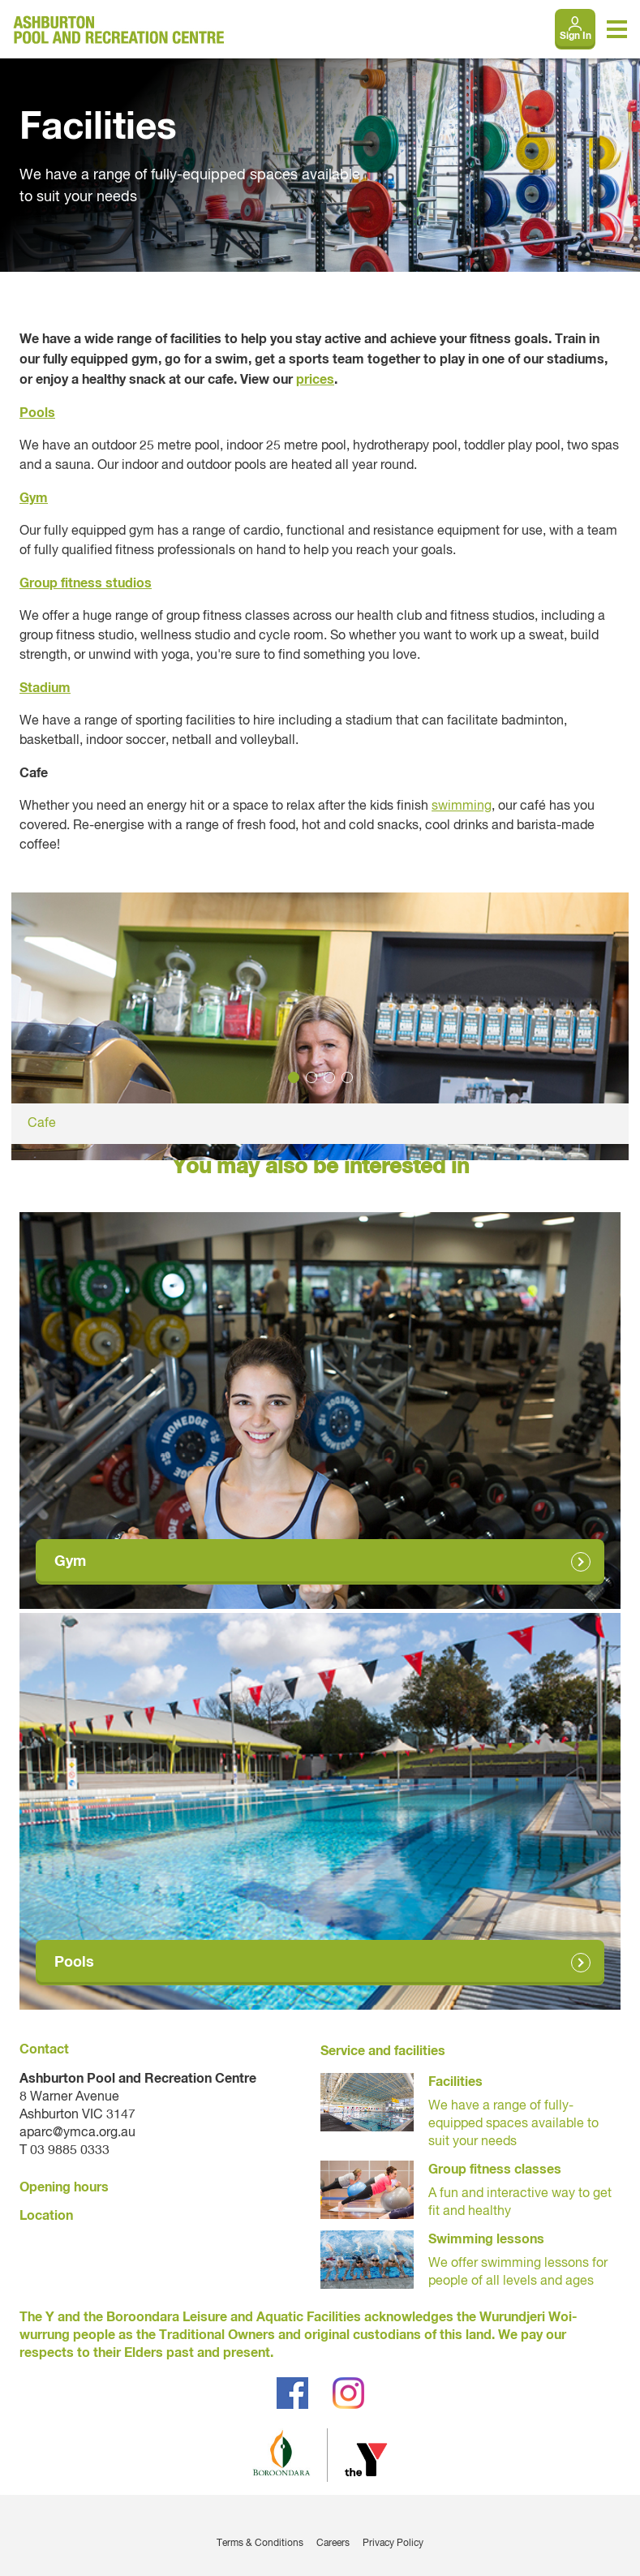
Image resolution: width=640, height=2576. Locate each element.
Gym (33, 498)
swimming (462, 806)
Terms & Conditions (260, 2543)
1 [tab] (293, 1077)
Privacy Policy (393, 2543)
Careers (333, 2543)
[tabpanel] (320, 1018)
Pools (37, 412)
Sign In (575, 36)
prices (315, 379)
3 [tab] (329, 1077)
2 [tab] (311, 1077)
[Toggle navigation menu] (617, 29)
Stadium (45, 688)
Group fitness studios (85, 583)
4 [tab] (347, 1077)
